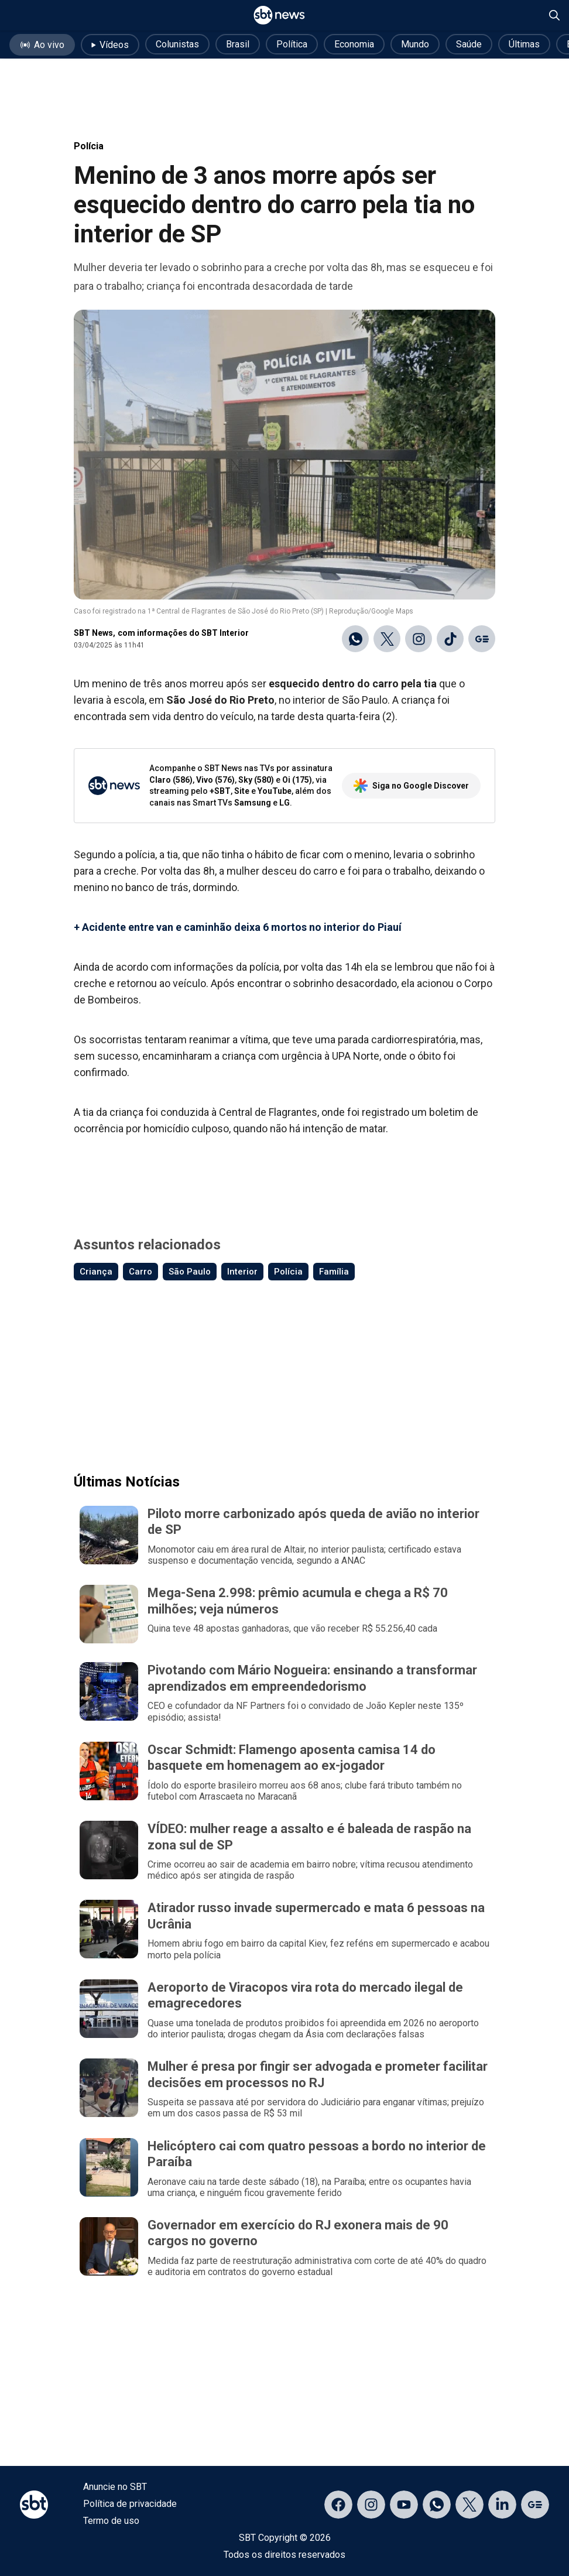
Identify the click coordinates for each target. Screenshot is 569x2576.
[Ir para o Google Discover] (481, 638)
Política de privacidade (130, 2503)
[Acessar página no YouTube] (404, 2505)
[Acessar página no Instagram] (371, 2505)
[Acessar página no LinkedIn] (502, 2505)
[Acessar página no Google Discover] (535, 2505)
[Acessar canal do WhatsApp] (437, 2505)
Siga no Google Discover (411, 786)
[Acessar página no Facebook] (338, 2505)
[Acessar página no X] (469, 2505)
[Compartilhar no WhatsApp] (355, 638)
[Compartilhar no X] (386, 638)
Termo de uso (111, 2520)
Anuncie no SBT (115, 2486)
